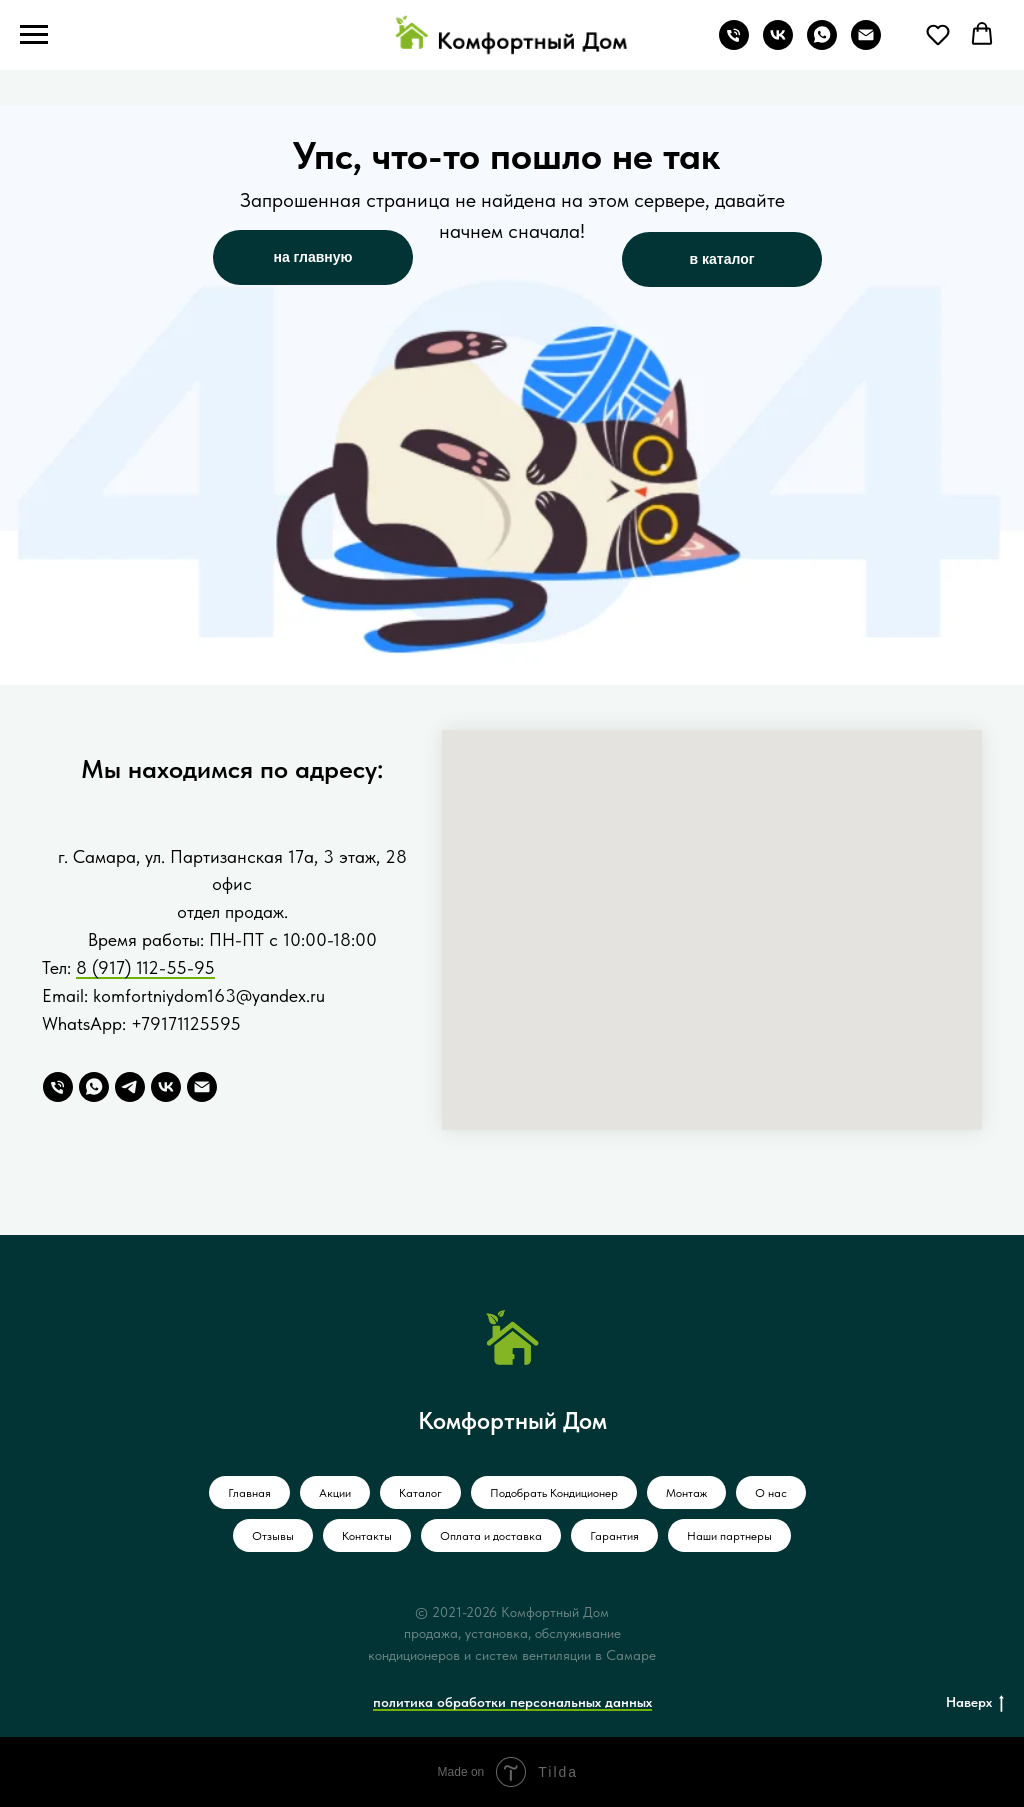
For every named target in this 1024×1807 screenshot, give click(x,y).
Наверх (975, 1703)
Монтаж (686, 1493)
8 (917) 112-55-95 (145, 967)
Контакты (367, 1536)
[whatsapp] (822, 44)
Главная (249, 1493)
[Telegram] (130, 1087)
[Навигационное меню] (34, 35)
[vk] (778, 44)
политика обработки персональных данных (512, 1702)
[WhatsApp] (94, 1087)
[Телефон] (734, 44)
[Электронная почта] (866, 44)
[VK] (166, 1087)
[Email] (202, 1087)
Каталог (420, 1493)
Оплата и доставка (491, 1536)
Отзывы (273, 1536)
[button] (938, 34)
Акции (335, 1493)
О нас (771, 1493)
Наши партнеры (729, 1536)
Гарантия (614, 1536)
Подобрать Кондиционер (554, 1493)
